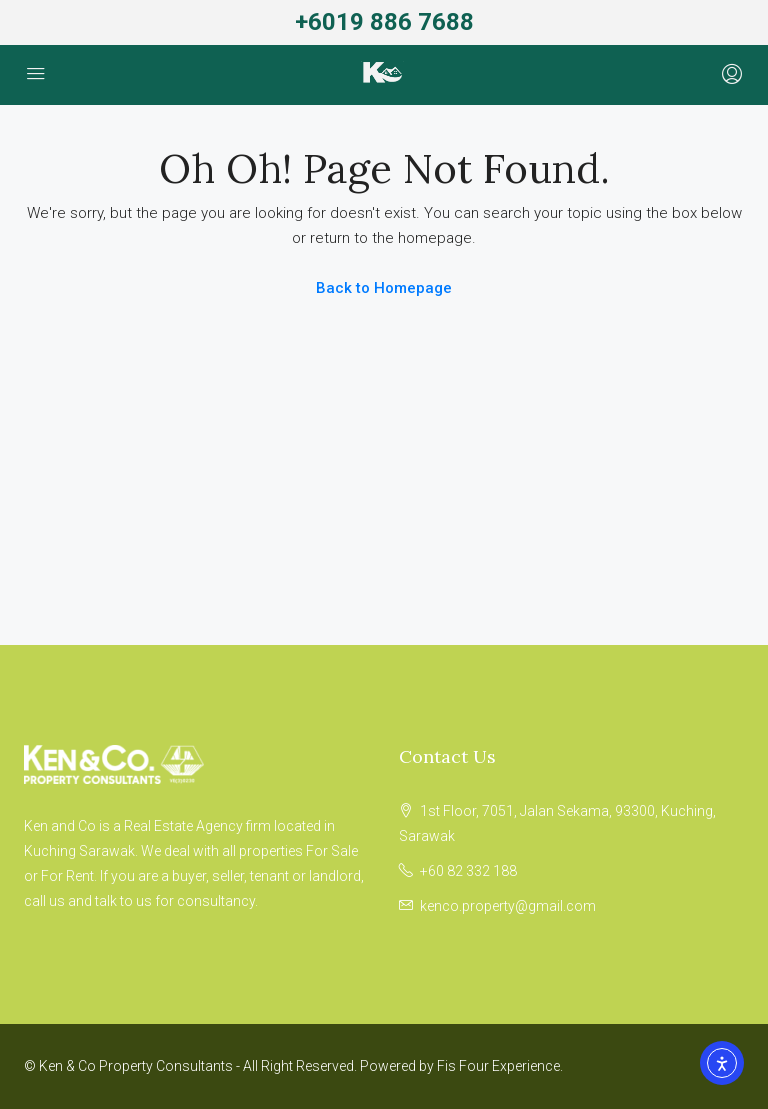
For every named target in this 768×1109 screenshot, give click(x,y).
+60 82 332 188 (468, 871)
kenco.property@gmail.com (508, 906)
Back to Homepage (384, 288)
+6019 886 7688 (384, 22)
